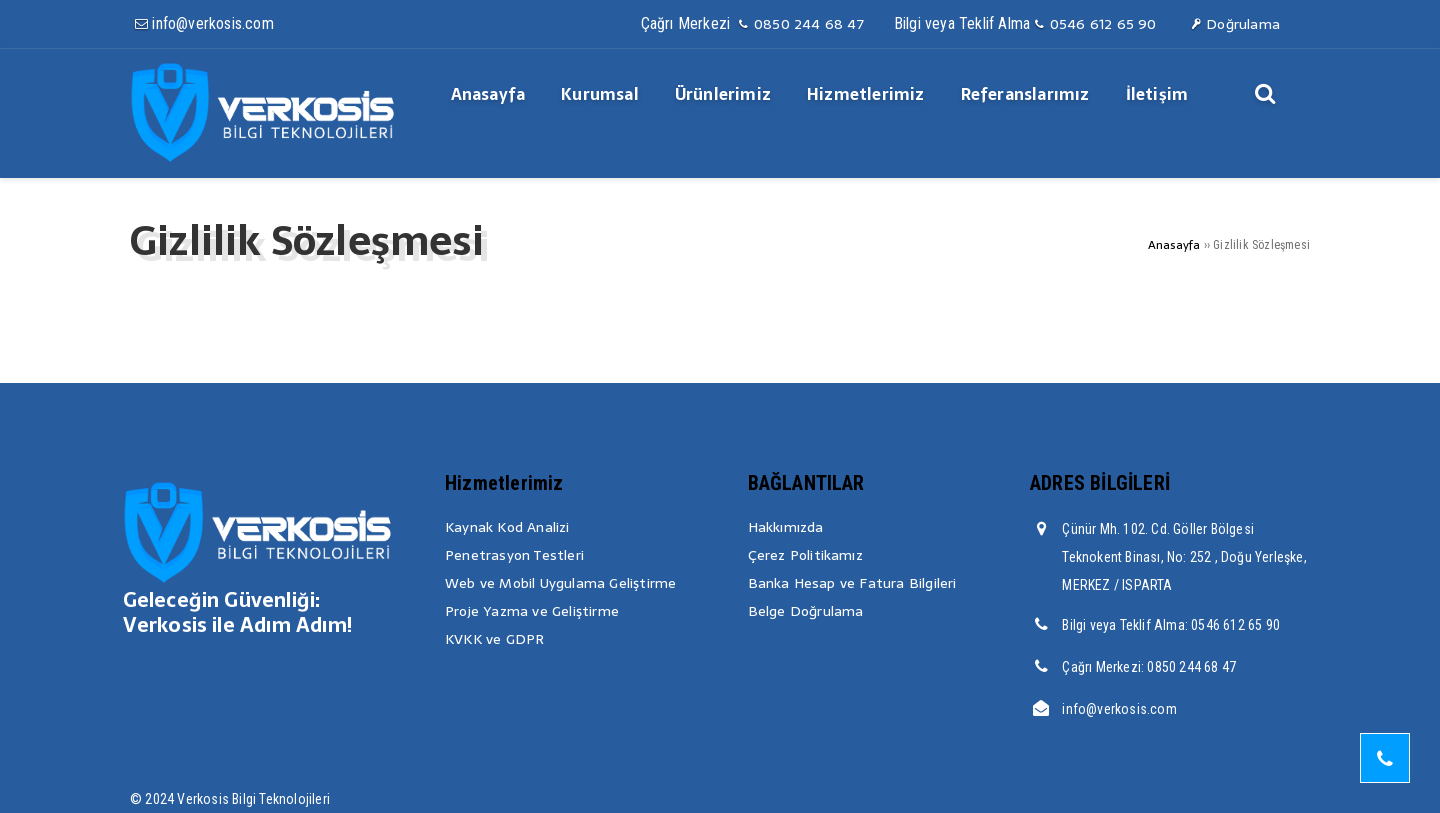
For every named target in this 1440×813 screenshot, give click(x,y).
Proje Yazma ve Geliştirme (532, 611)
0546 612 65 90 (1094, 24)
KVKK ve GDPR (494, 639)
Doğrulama (1234, 24)
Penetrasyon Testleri (514, 555)
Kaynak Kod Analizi (507, 527)
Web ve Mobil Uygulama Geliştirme (560, 583)
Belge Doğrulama (806, 611)
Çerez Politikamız (805, 555)
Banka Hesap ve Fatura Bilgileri (852, 583)
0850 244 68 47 (799, 24)
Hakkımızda (786, 527)
